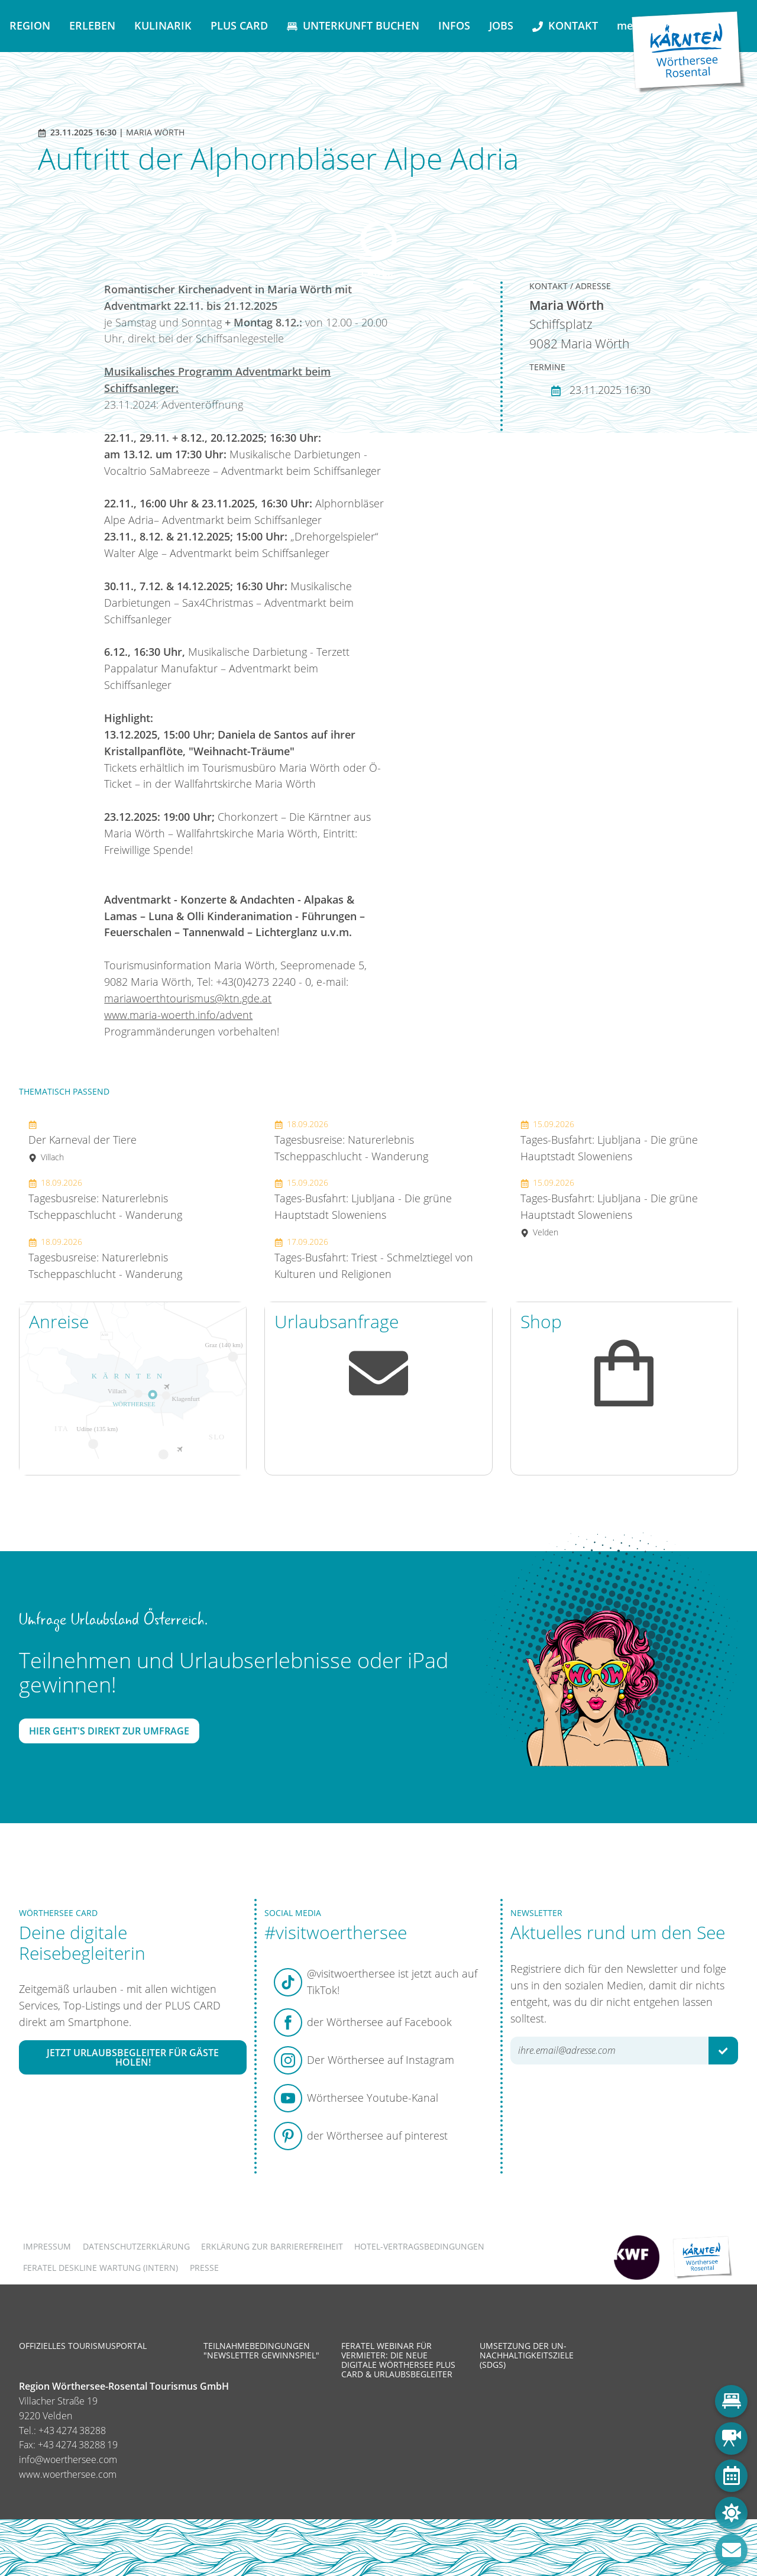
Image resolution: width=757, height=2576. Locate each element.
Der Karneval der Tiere (82, 1140)
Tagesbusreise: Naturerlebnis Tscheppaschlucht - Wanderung (105, 1199)
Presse (204, 2267)
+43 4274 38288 (72, 2430)
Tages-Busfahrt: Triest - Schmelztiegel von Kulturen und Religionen (373, 1258)
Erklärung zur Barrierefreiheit (272, 2246)
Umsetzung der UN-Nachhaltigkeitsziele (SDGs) (527, 2355)
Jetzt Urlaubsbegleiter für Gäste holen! (133, 2057)
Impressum (47, 2246)
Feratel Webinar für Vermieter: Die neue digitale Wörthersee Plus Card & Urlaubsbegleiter (398, 2360)
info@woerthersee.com (68, 2459)
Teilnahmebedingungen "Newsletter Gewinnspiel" (261, 2350)
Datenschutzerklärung (136, 2246)
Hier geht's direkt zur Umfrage (109, 1730)
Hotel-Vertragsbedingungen (419, 2246)
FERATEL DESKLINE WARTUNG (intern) (100, 2267)
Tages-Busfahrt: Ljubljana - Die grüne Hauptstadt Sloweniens (363, 1199)
